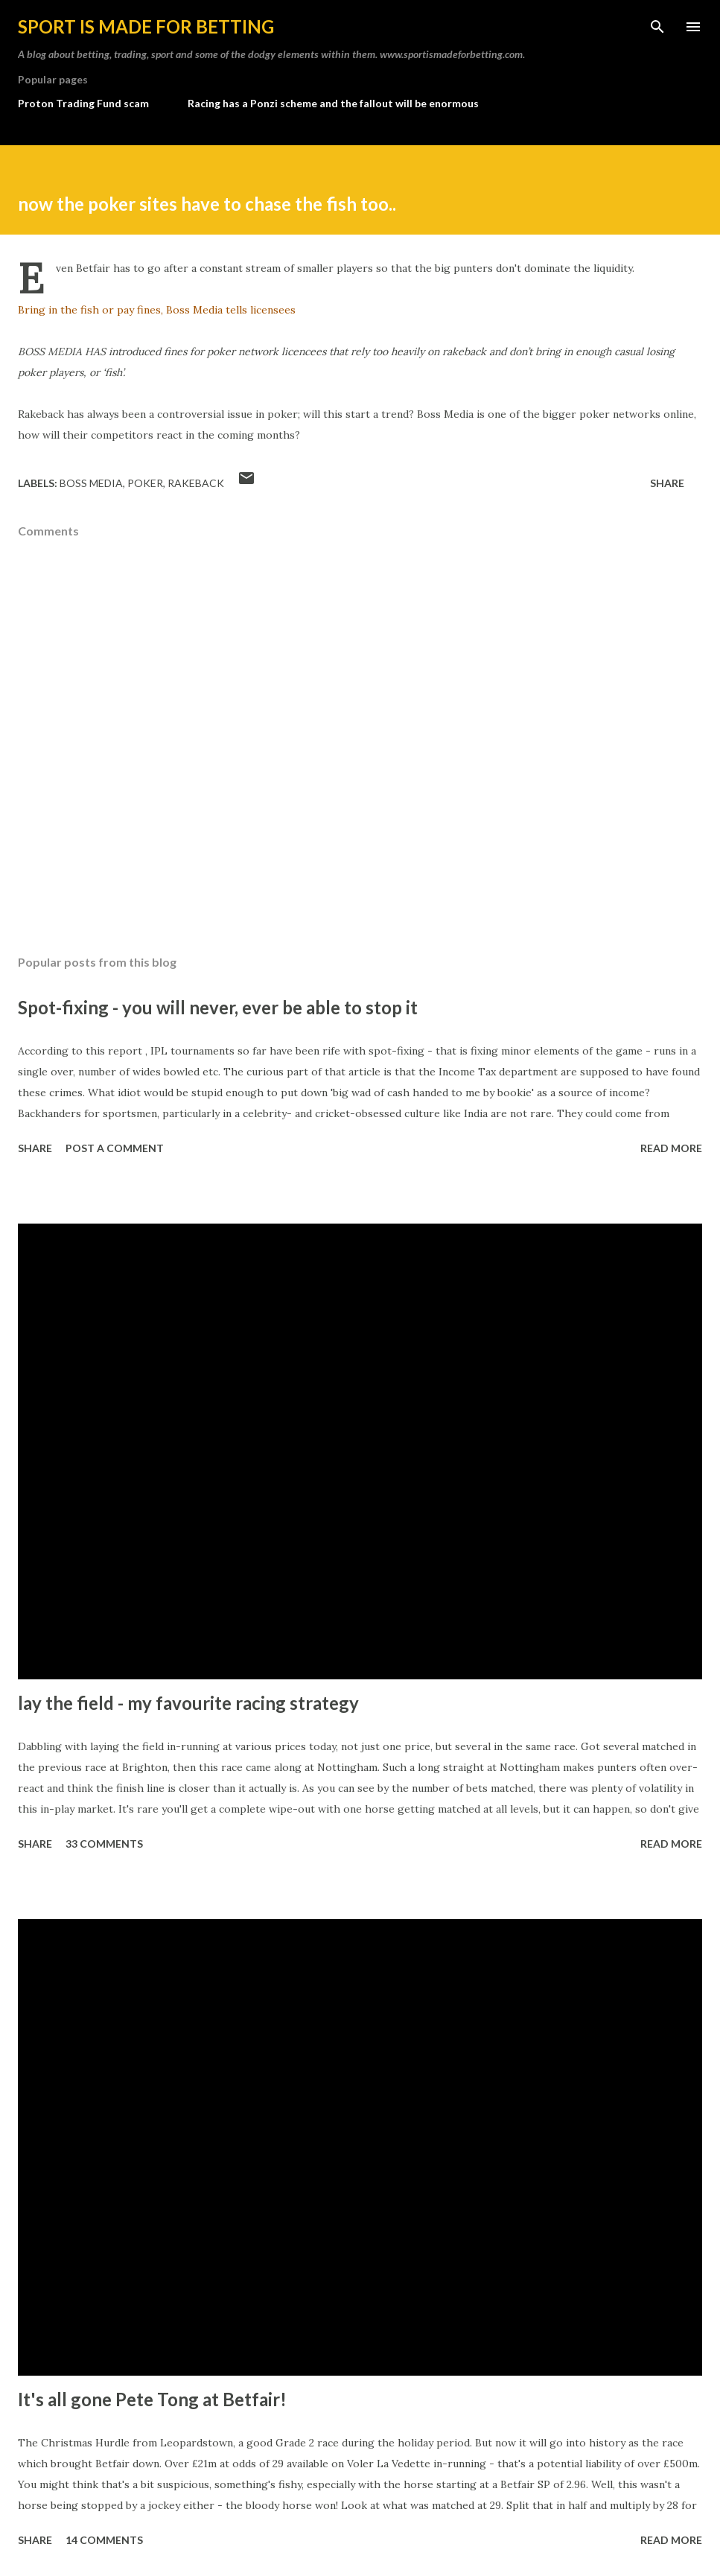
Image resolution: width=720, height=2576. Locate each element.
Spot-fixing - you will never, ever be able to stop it (218, 1007)
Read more (671, 1148)
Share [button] (667, 483)
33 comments (104, 1843)
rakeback (196, 483)
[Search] (657, 27)
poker (145, 483)
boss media (91, 483)
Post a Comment (115, 1148)
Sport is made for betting (146, 26)
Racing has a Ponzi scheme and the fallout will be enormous (333, 103)
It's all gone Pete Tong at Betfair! (152, 2399)
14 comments (104, 2540)
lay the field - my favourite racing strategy (188, 1703)
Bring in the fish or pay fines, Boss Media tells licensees (157, 310)
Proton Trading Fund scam (83, 103)
